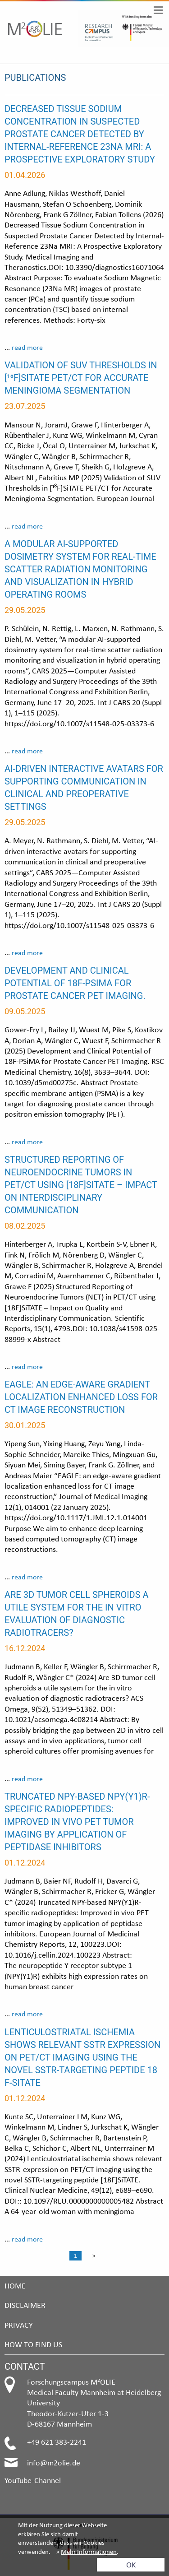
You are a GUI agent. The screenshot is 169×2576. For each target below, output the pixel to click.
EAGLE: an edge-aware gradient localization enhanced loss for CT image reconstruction (81, 1397)
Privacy (19, 2325)
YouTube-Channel (33, 2480)
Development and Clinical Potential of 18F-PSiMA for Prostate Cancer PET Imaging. (75, 983)
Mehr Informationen (89, 2551)
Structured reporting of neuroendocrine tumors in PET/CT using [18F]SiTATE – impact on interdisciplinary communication (81, 1185)
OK (131, 2564)
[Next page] (92, 2256)
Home (15, 2285)
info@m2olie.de (53, 2462)
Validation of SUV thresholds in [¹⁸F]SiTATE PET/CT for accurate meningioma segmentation (81, 378)
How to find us (33, 2344)
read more (27, 347)
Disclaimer (25, 2305)
